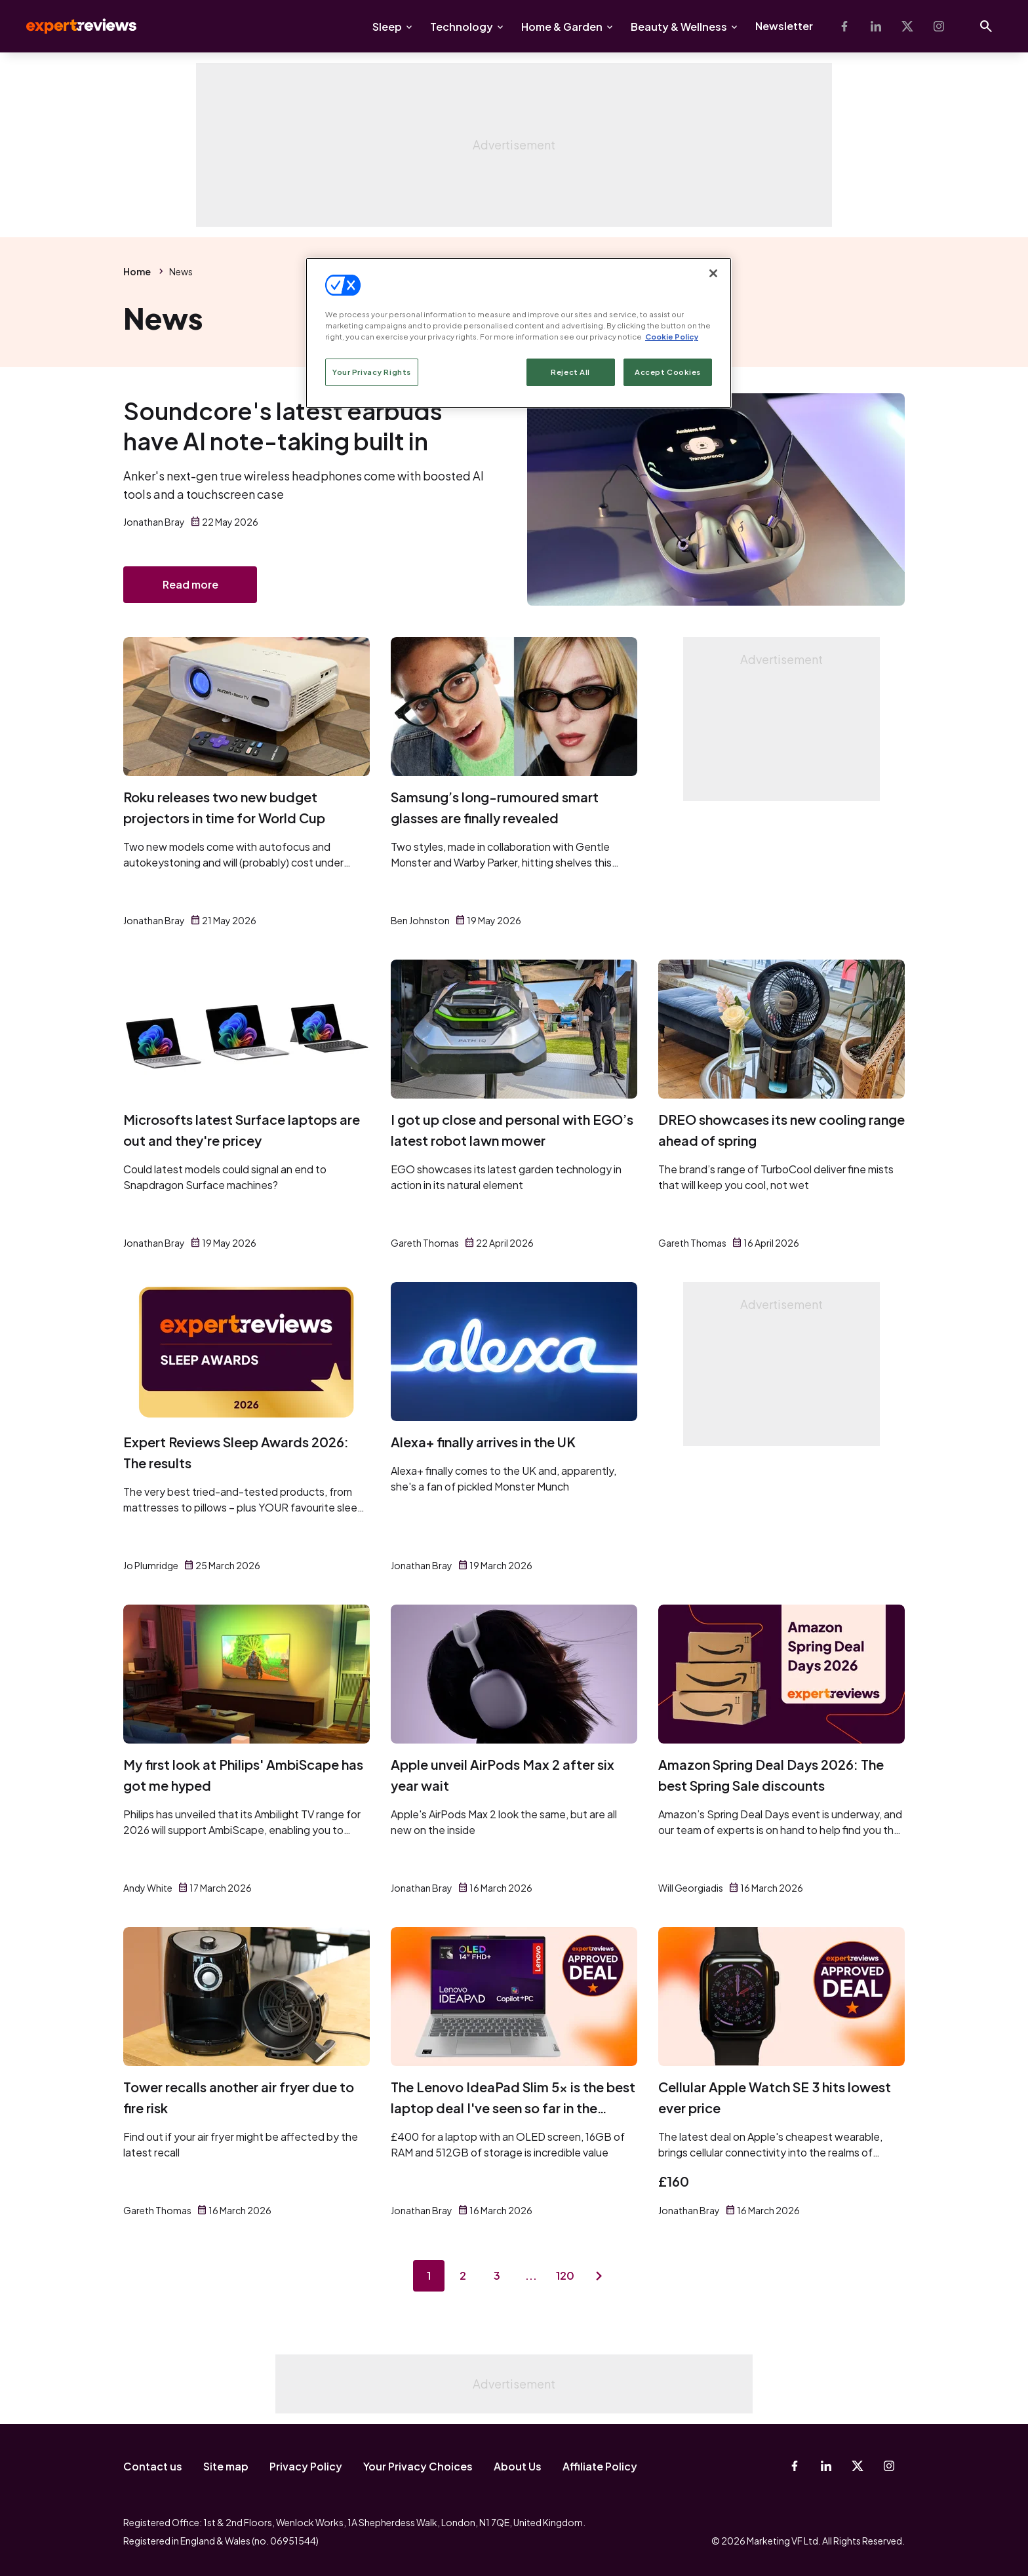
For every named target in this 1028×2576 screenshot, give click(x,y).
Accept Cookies (668, 372)
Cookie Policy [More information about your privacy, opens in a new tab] (671, 337)
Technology (461, 26)
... (531, 2275)
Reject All (570, 372)
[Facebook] (844, 26)
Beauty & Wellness (679, 26)
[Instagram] (939, 26)
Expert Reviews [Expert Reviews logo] (70, 26)
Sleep (387, 26)
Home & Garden (562, 26)
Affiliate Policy (600, 2466)
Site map (225, 2466)
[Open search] (986, 26)
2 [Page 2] (463, 2275)
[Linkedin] (876, 26)
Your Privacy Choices (418, 2466)
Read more (190, 584)
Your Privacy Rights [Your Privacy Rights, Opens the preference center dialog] (371, 372)
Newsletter (784, 26)
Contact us (152, 2466)
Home (137, 271)
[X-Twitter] (907, 26)
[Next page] (599, 2276)
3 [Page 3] (497, 2275)
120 (565, 2275)
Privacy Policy (305, 2466)
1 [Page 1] (429, 2275)
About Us (518, 2466)
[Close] (713, 273)
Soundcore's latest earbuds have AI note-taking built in (283, 426)
